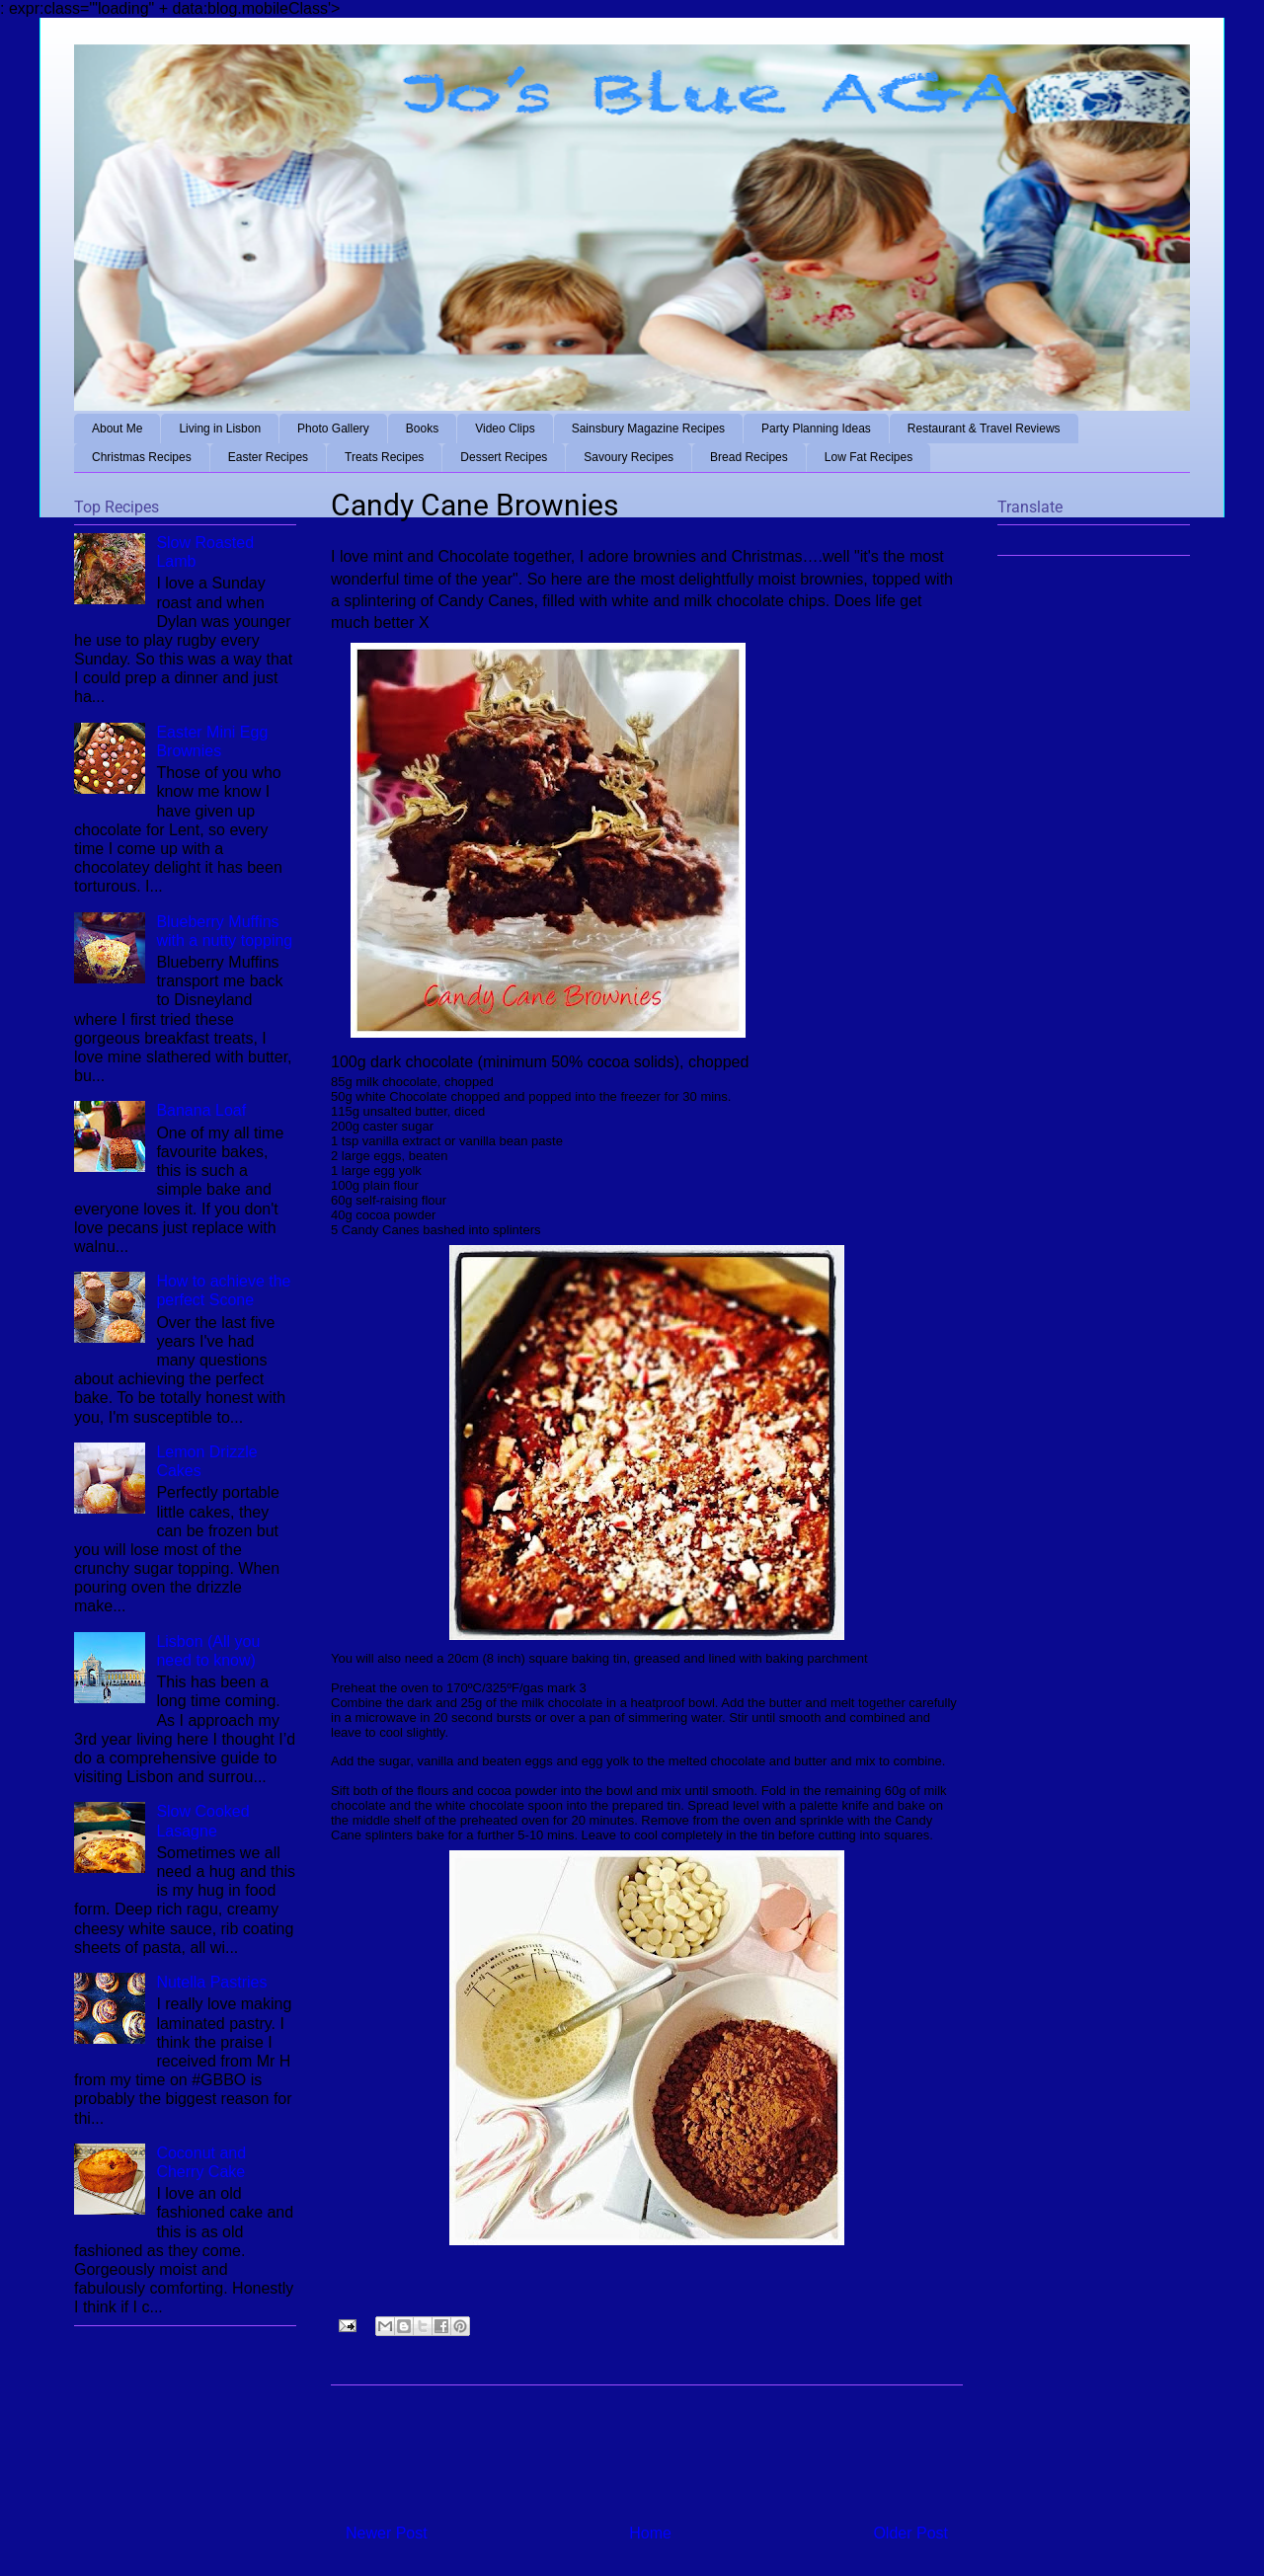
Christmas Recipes (142, 457)
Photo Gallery (333, 428)
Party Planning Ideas (816, 428)
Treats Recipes (384, 457)
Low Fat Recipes (868, 457)
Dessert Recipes (503, 457)
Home (650, 2533)
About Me (117, 428)
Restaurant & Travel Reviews (984, 428)
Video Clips (504, 428)
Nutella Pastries (211, 1982)
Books (422, 428)
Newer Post (387, 2533)
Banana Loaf (201, 1110)
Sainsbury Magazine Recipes (648, 428)
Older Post (910, 2533)
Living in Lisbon (220, 428)
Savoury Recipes (628, 457)
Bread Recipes (749, 457)
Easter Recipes (268, 457)
